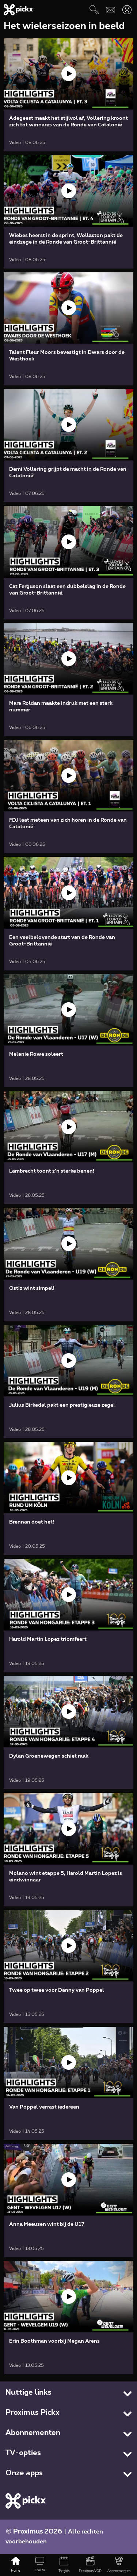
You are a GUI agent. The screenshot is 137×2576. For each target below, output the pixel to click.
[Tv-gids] (64, 2565)
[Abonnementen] (118, 2565)
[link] (68, 94)
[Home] (16, 2565)
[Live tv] (40, 2565)
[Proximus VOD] (90, 2565)
